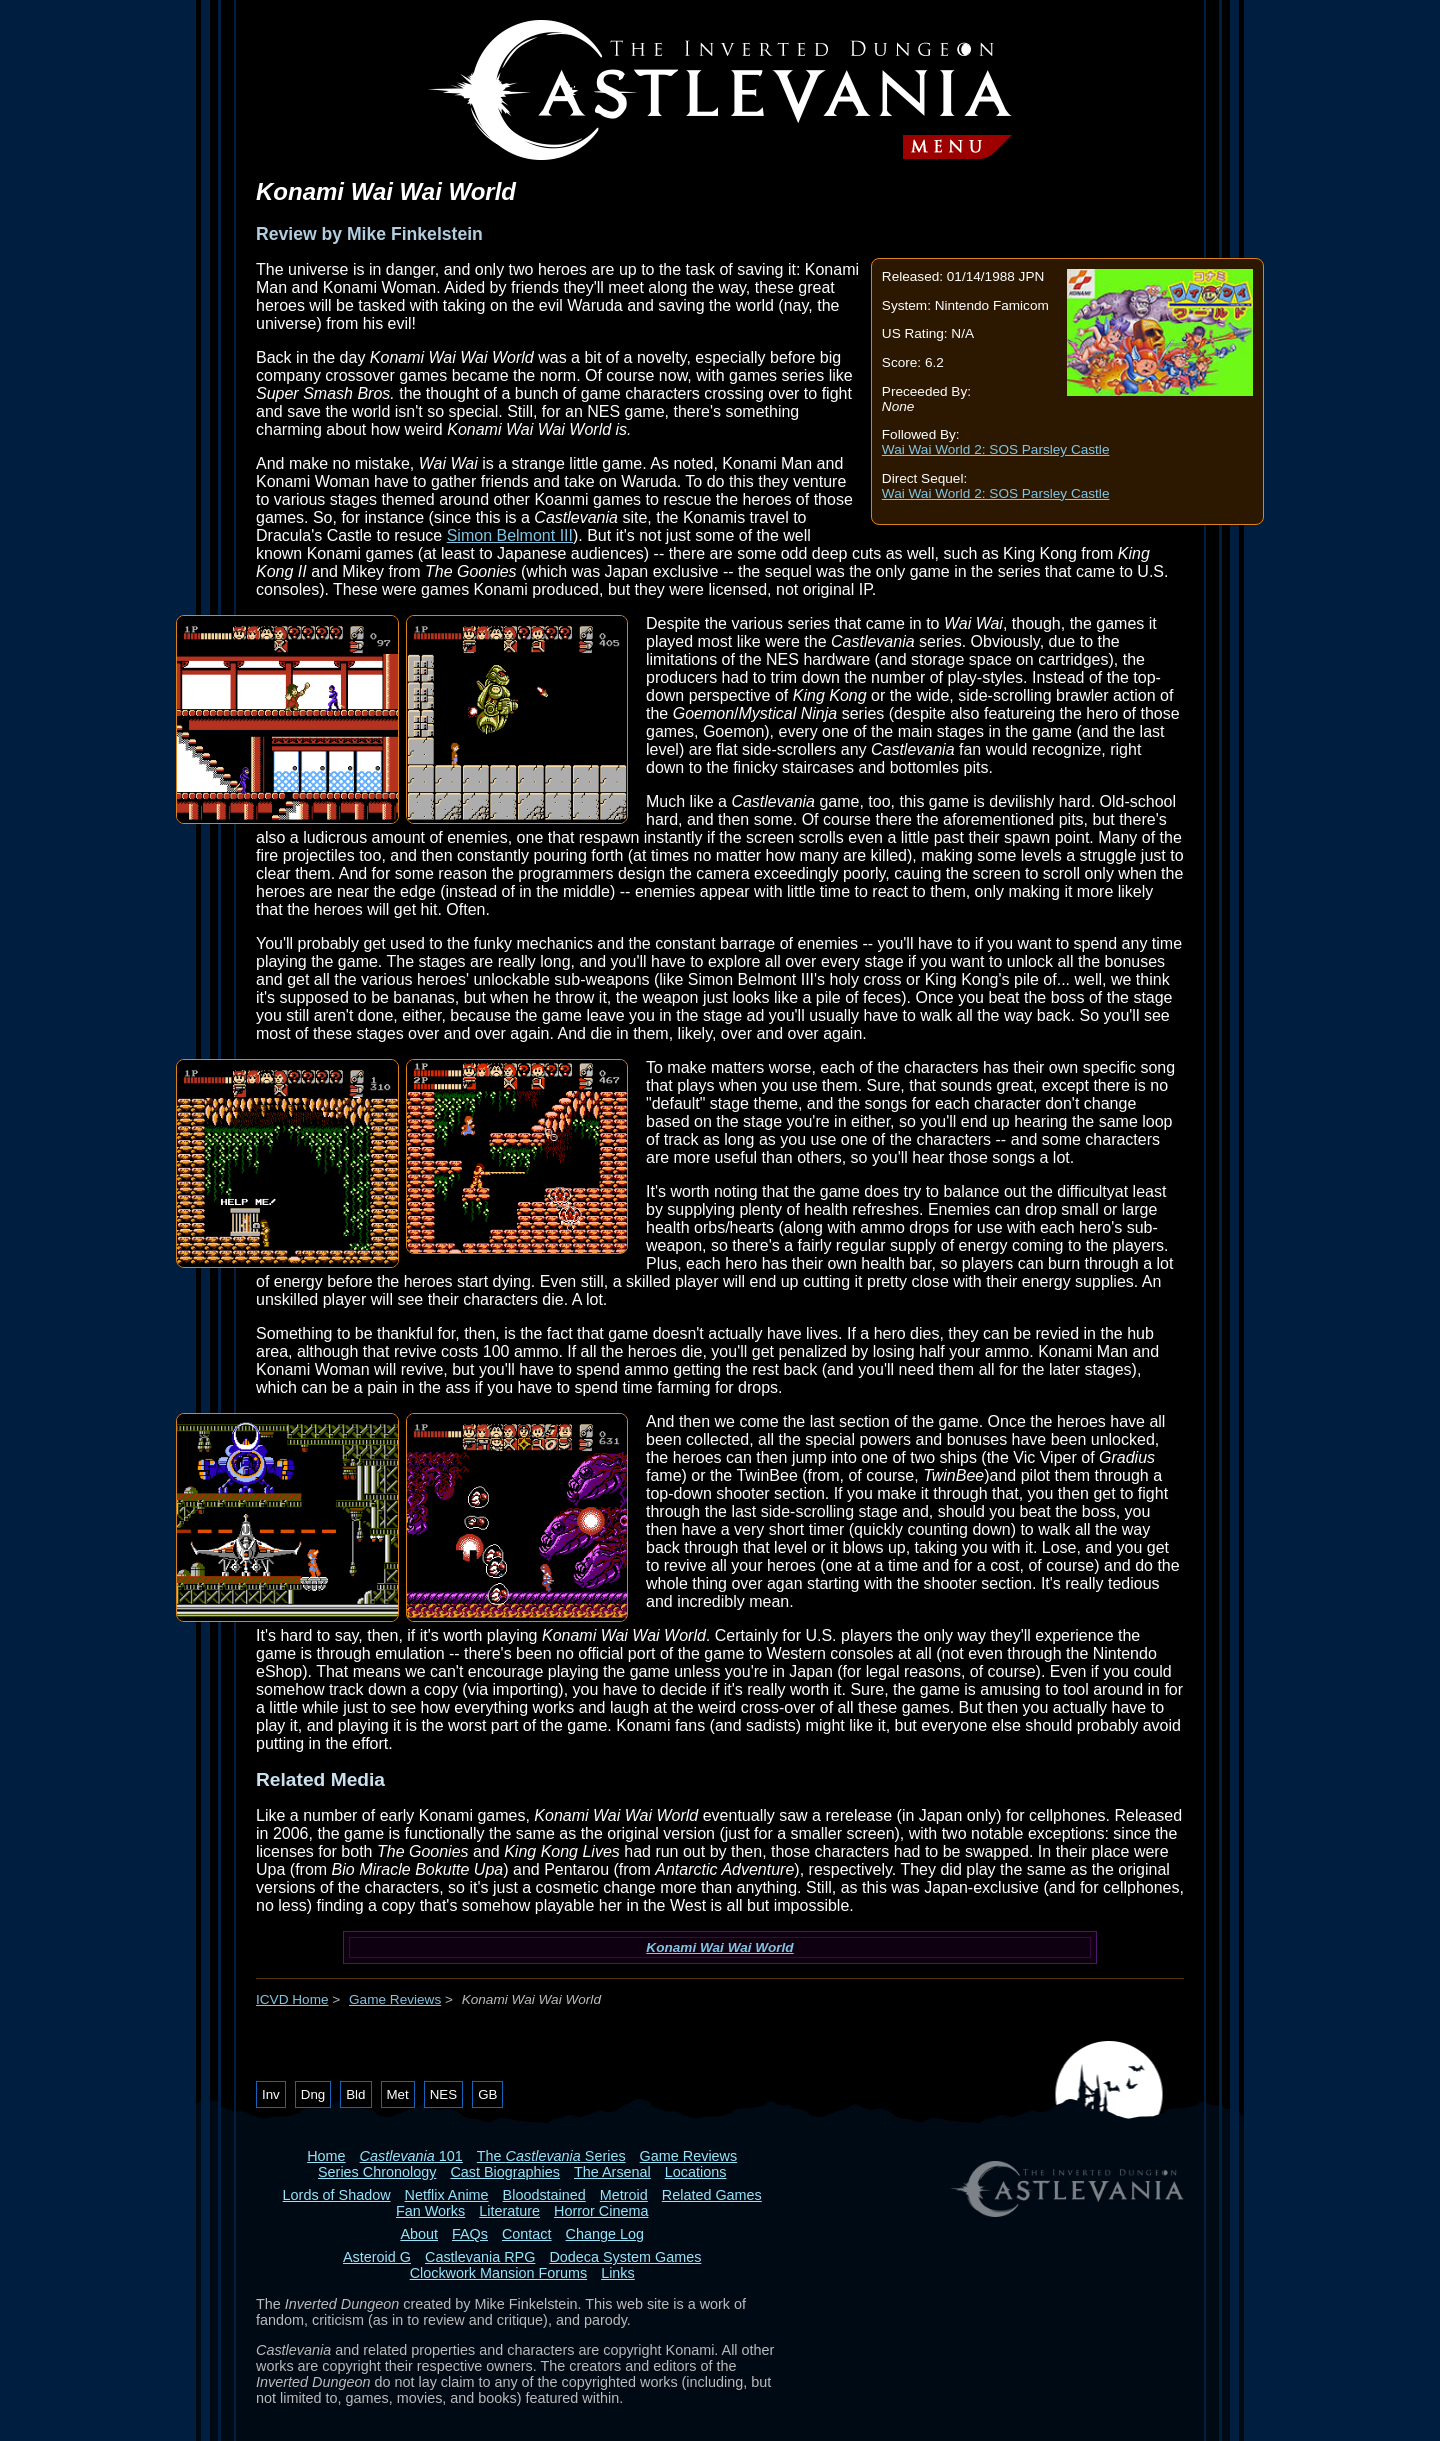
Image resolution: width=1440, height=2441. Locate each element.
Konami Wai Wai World (719, 1947)
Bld (355, 2094)
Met (398, 2094)
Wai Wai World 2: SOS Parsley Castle (996, 449)
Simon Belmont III (510, 535)
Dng (313, 2094)
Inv (271, 2094)
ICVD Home (292, 1999)
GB (487, 2094)
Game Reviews (395, 1999)
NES (443, 2094)
